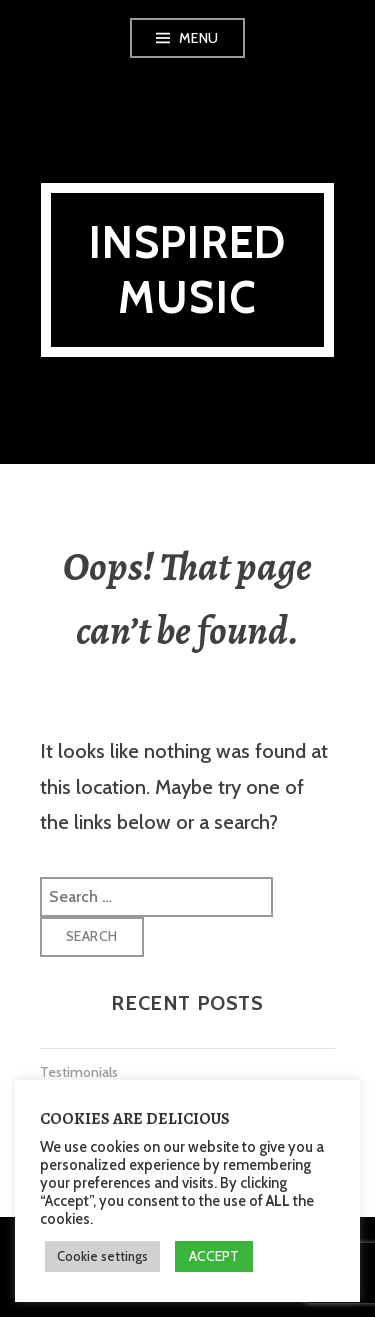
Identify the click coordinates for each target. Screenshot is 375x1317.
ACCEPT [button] (214, 1256)
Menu (199, 38)
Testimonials (79, 1072)
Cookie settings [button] (102, 1256)
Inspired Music (188, 270)
